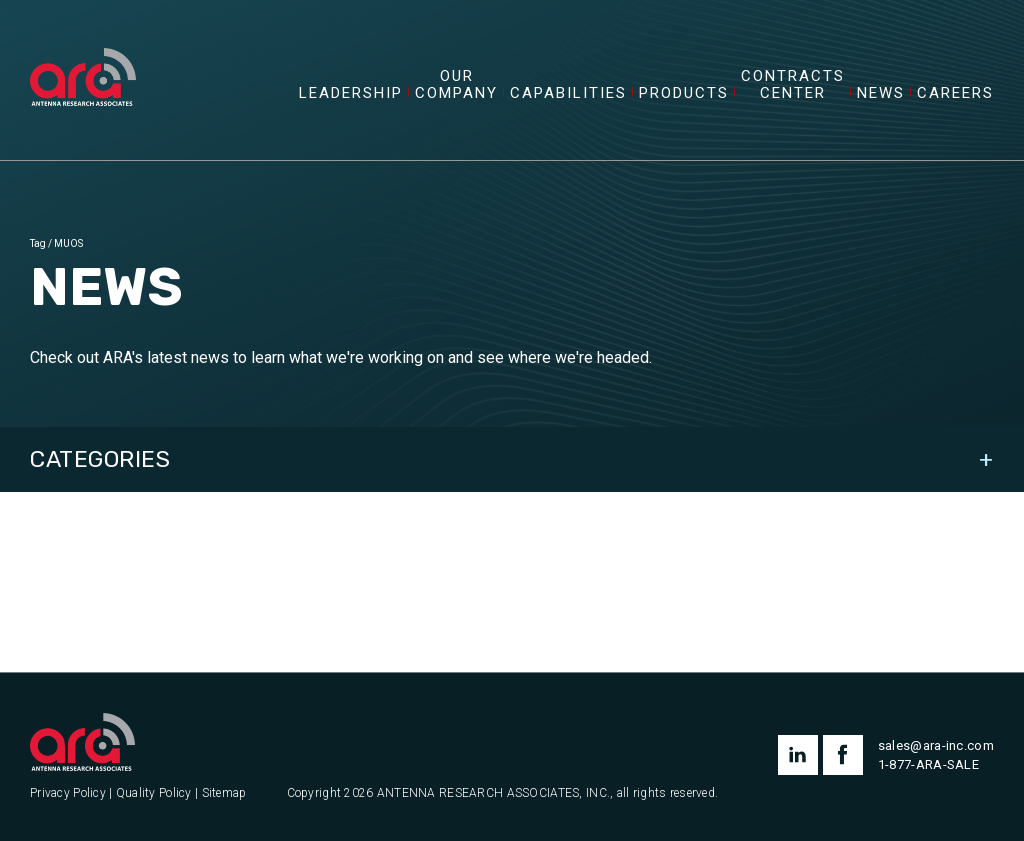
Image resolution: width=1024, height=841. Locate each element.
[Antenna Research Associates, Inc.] (83, 55)
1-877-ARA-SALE (928, 764)
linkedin (798, 755)
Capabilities (568, 93)
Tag (38, 243)
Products (684, 93)
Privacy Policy (68, 793)
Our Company (456, 85)
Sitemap (224, 793)
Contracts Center (793, 85)
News (881, 93)
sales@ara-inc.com (936, 745)
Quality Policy (154, 793)
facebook (843, 755)
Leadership (351, 93)
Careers (955, 93)
